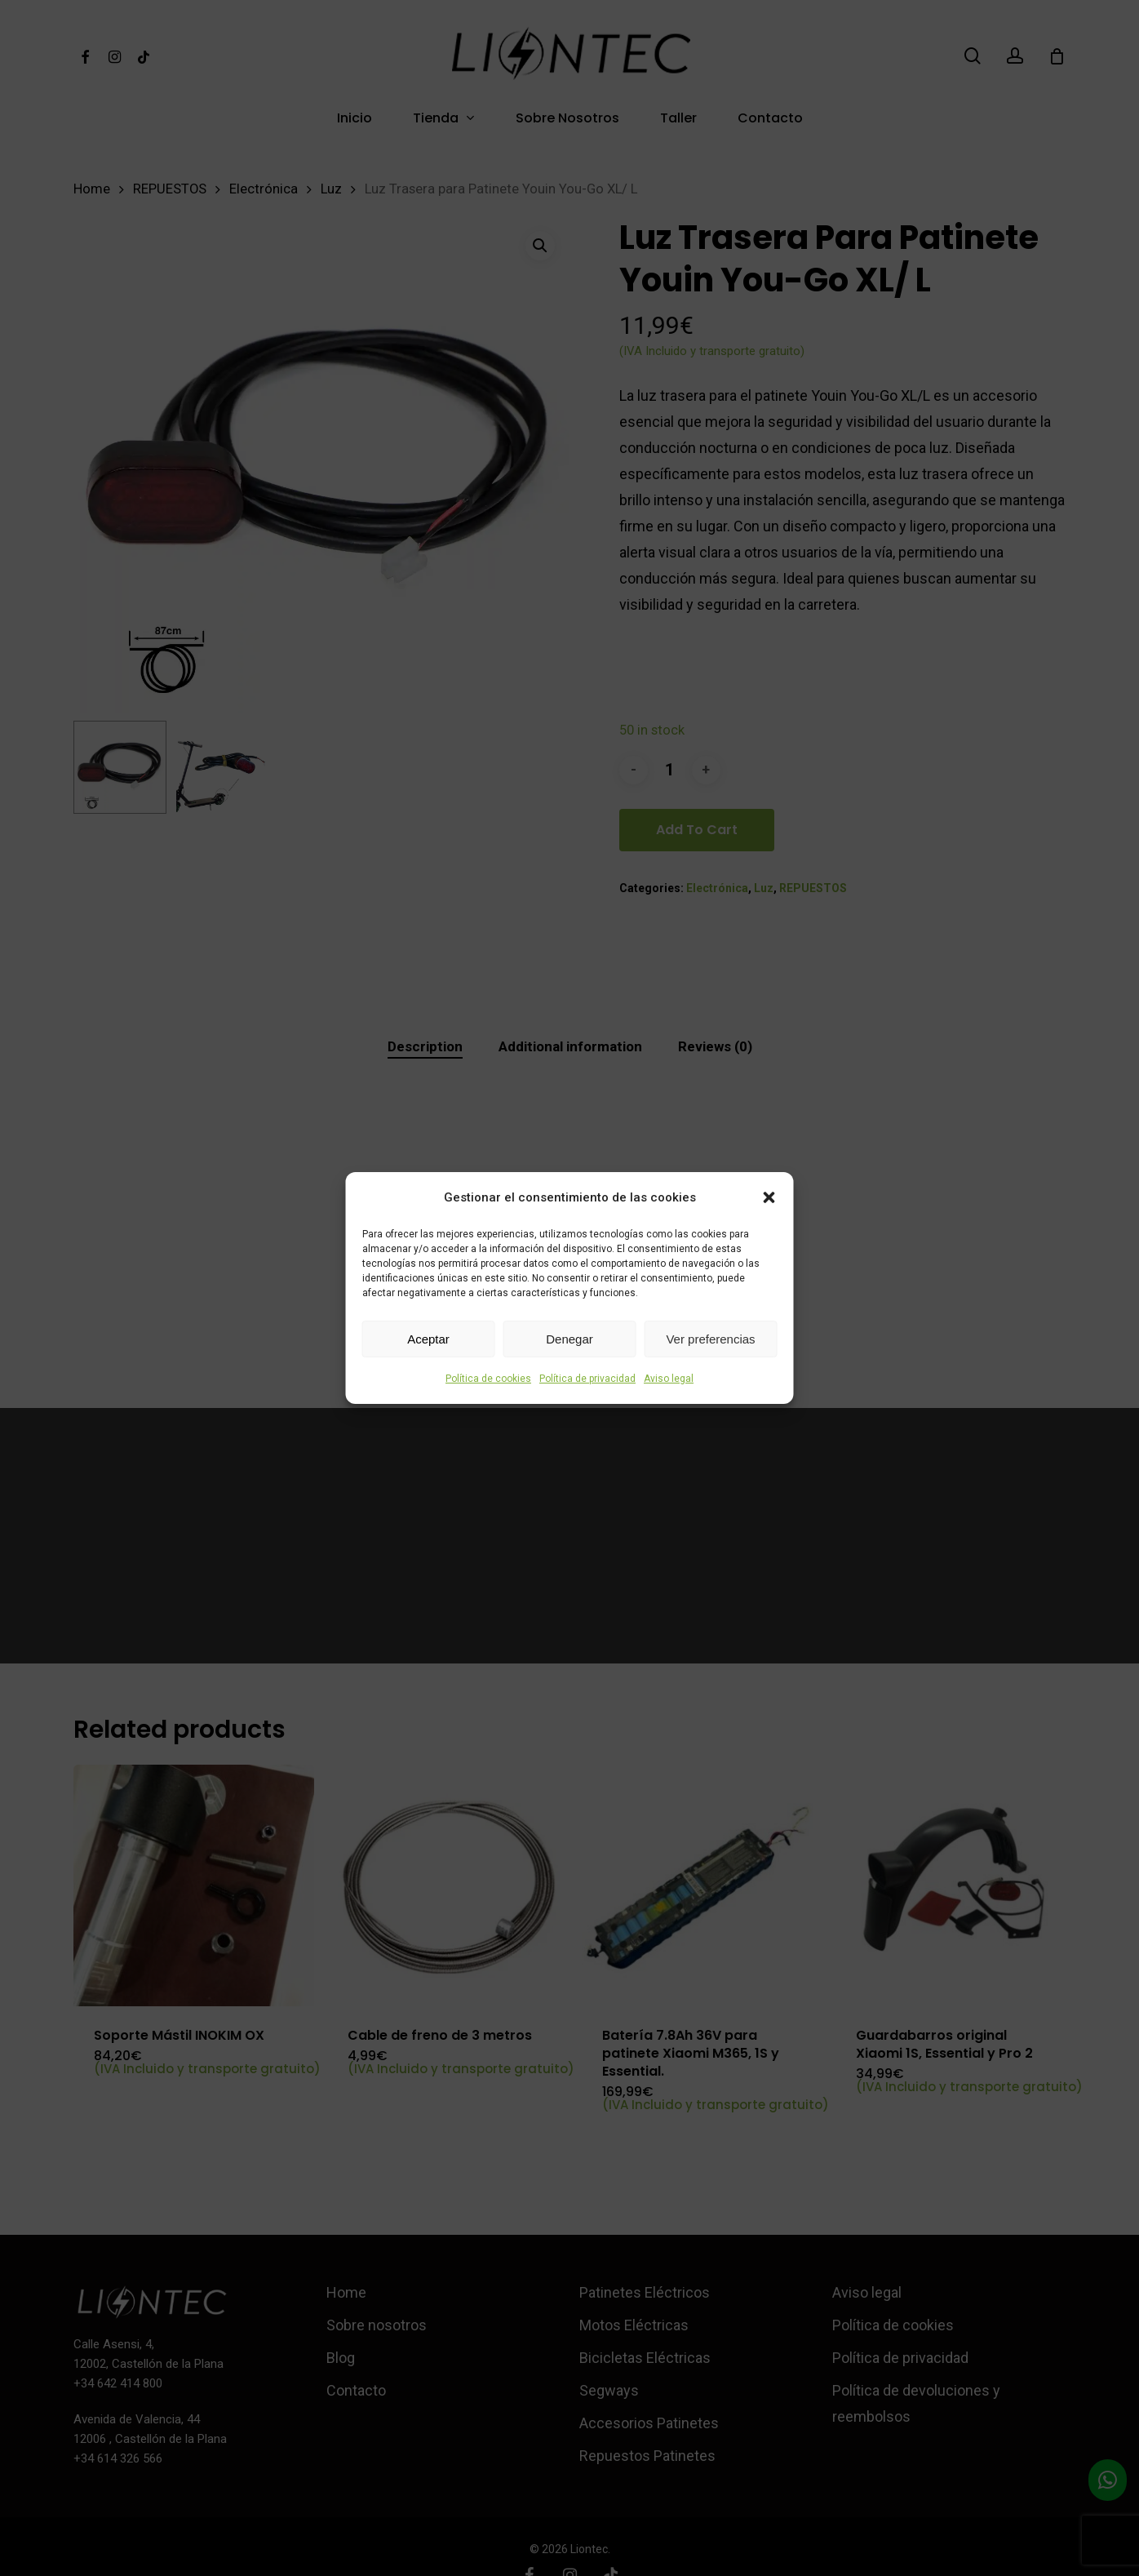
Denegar (569, 1339)
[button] (769, 1197)
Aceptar (428, 1339)
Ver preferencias (710, 1339)
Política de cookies (488, 1378)
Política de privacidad (587, 1378)
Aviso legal (669, 1378)
